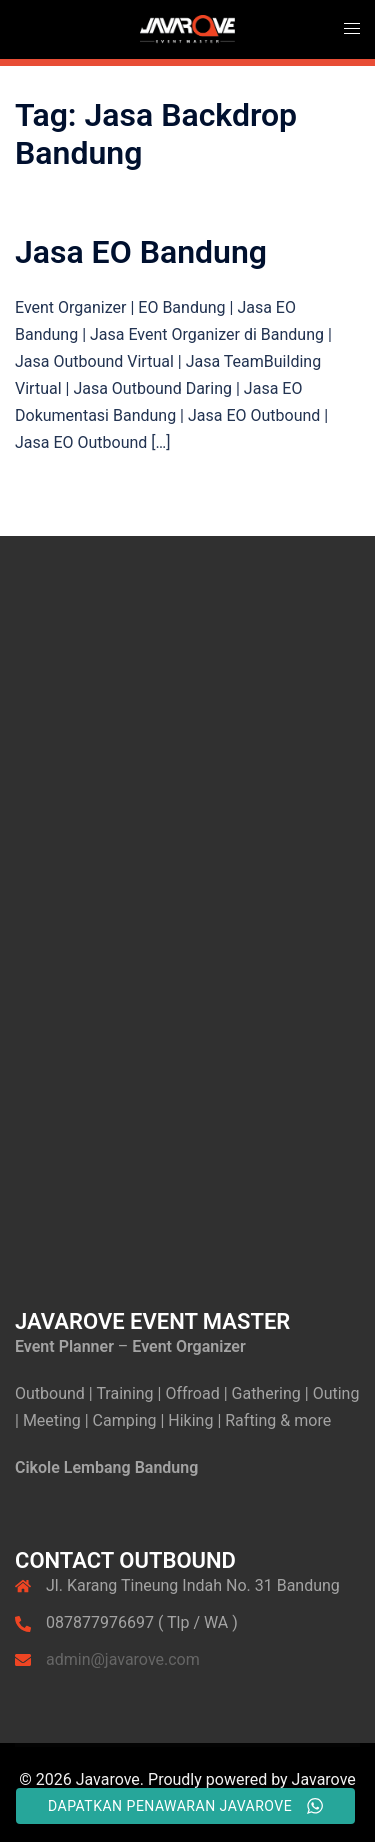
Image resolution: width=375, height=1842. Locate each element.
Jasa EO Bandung (141, 252)
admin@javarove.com (123, 1659)
